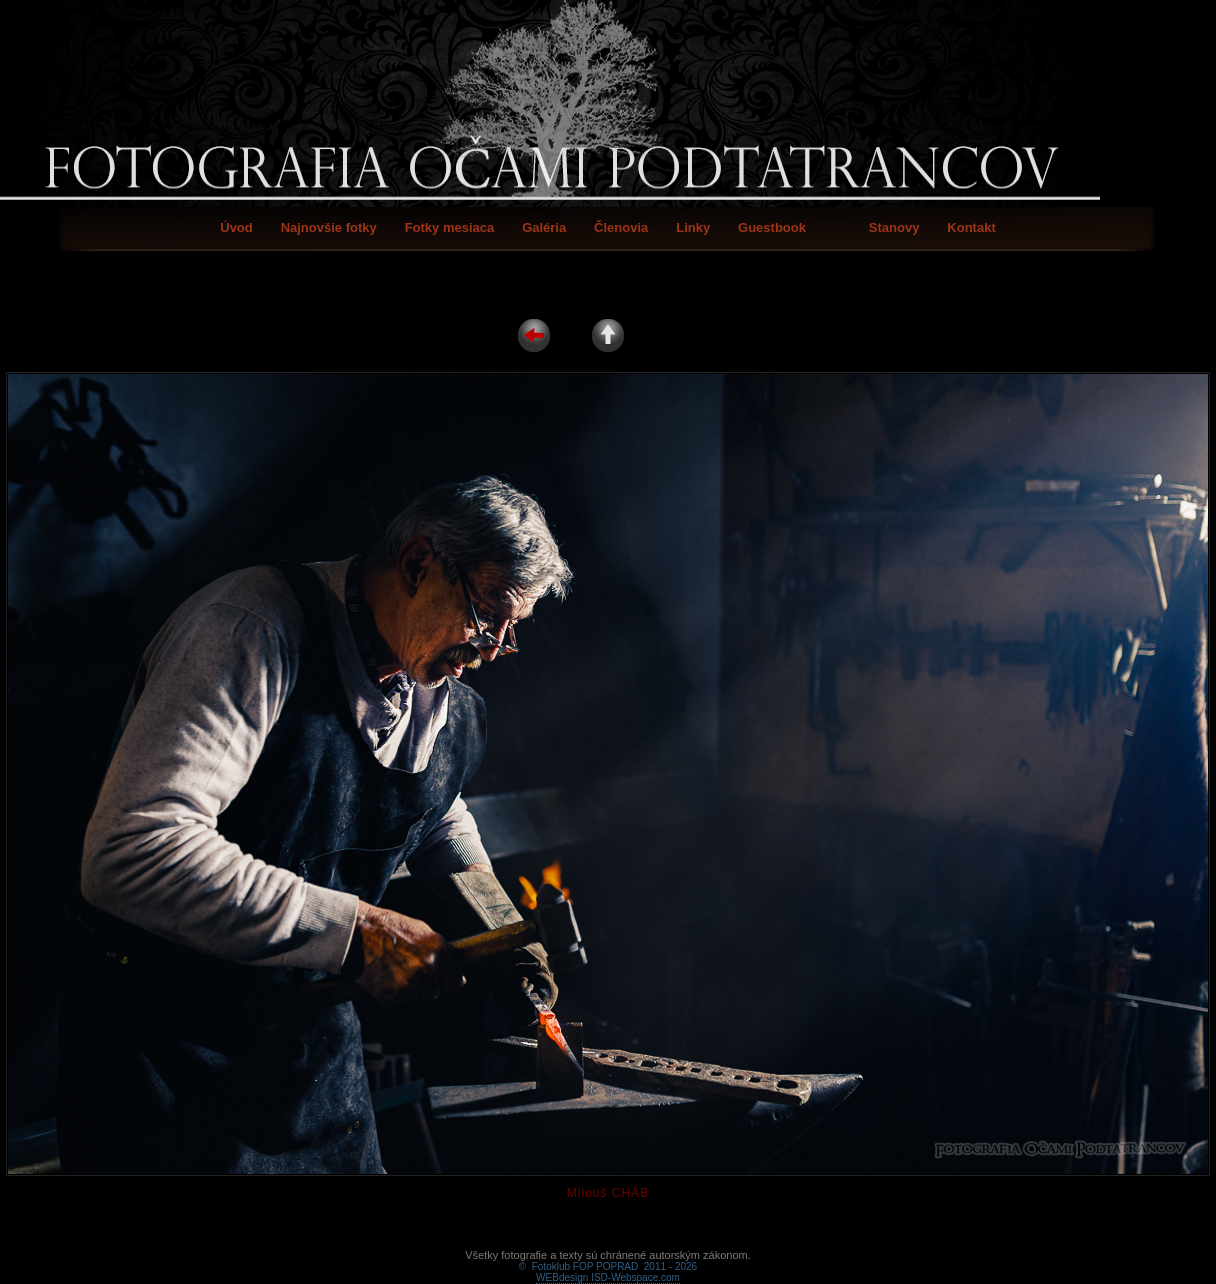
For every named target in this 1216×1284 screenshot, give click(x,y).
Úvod (236, 227)
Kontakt (971, 227)
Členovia (621, 227)
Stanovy (894, 227)
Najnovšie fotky (329, 227)
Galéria (544, 227)
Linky (693, 227)
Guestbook (772, 227)
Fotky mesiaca (450, 227)
